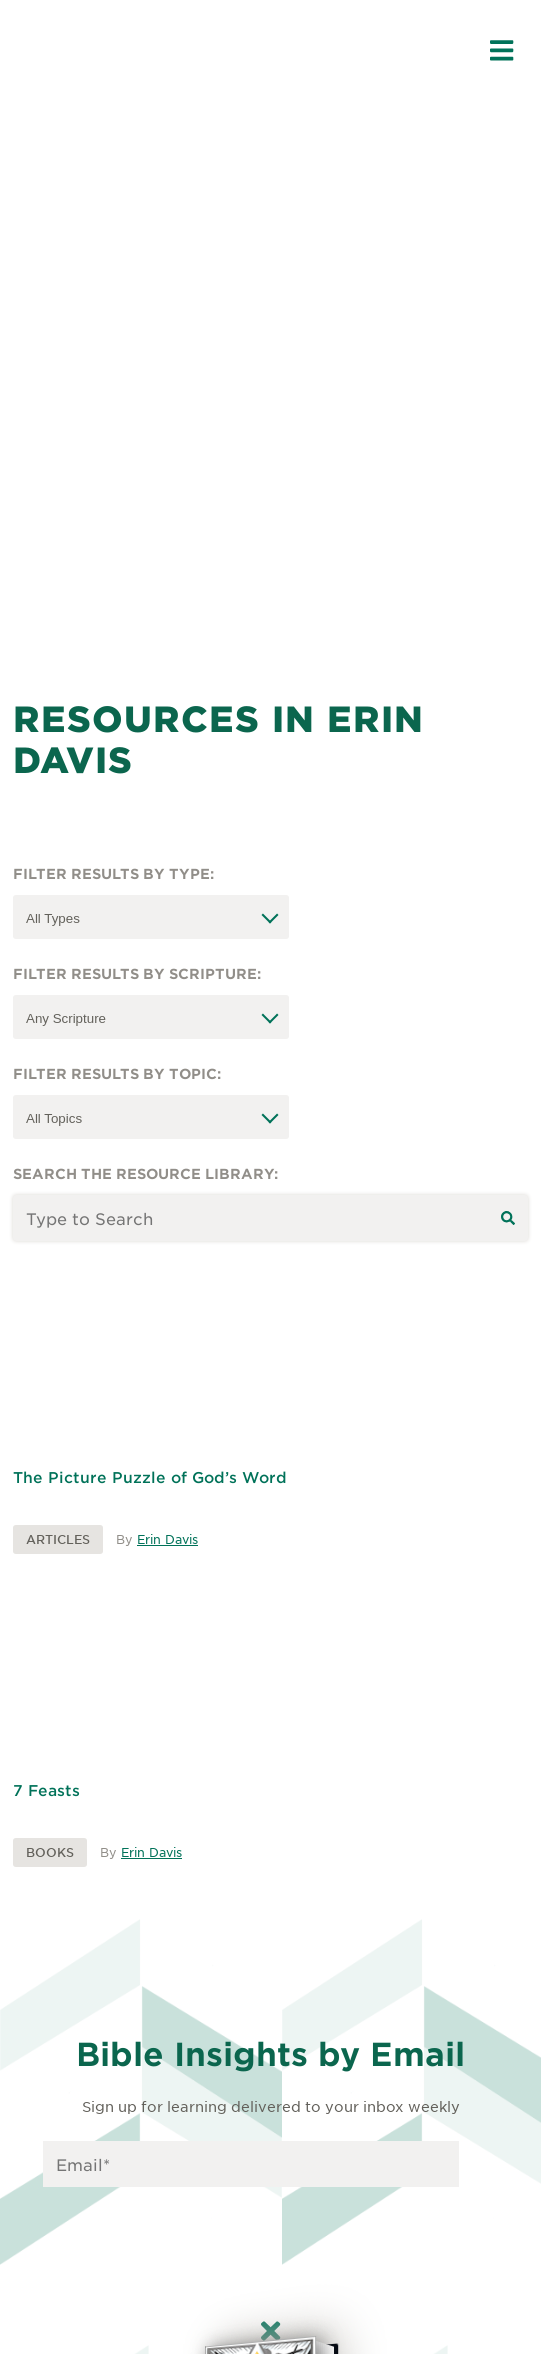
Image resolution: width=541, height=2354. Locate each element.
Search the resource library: (145, 1173)
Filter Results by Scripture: (137, 973)
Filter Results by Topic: (117, 1073)
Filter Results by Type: (113, 873)
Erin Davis (167, 1539)
